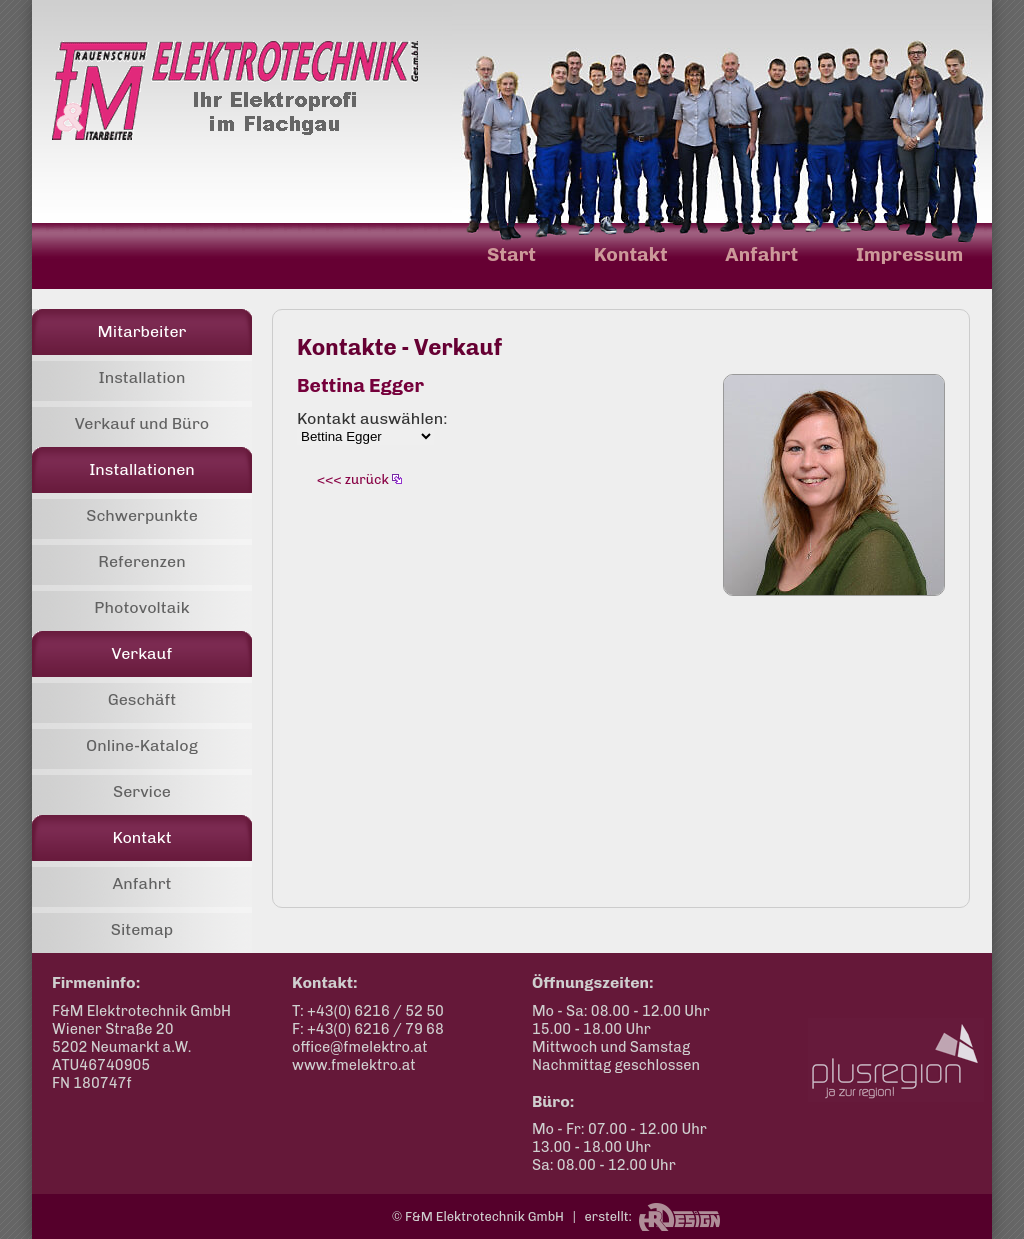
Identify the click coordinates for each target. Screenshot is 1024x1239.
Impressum (909, 254)
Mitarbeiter (142, 331)
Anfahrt (761, 254)
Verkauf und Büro (142, 423)
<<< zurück (353, 479)
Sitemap (142, 929)
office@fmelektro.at (360, 1047)
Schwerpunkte (142, 515)
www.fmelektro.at (354, 1065)
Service (142, 791)
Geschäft (142, 699)
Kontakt (631, 254)
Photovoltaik (141, 607)
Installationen (142, 469)
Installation (141, 377)
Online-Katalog (142, 745)
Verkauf (142, 653)
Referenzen (141, 561)
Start (511, 254)
